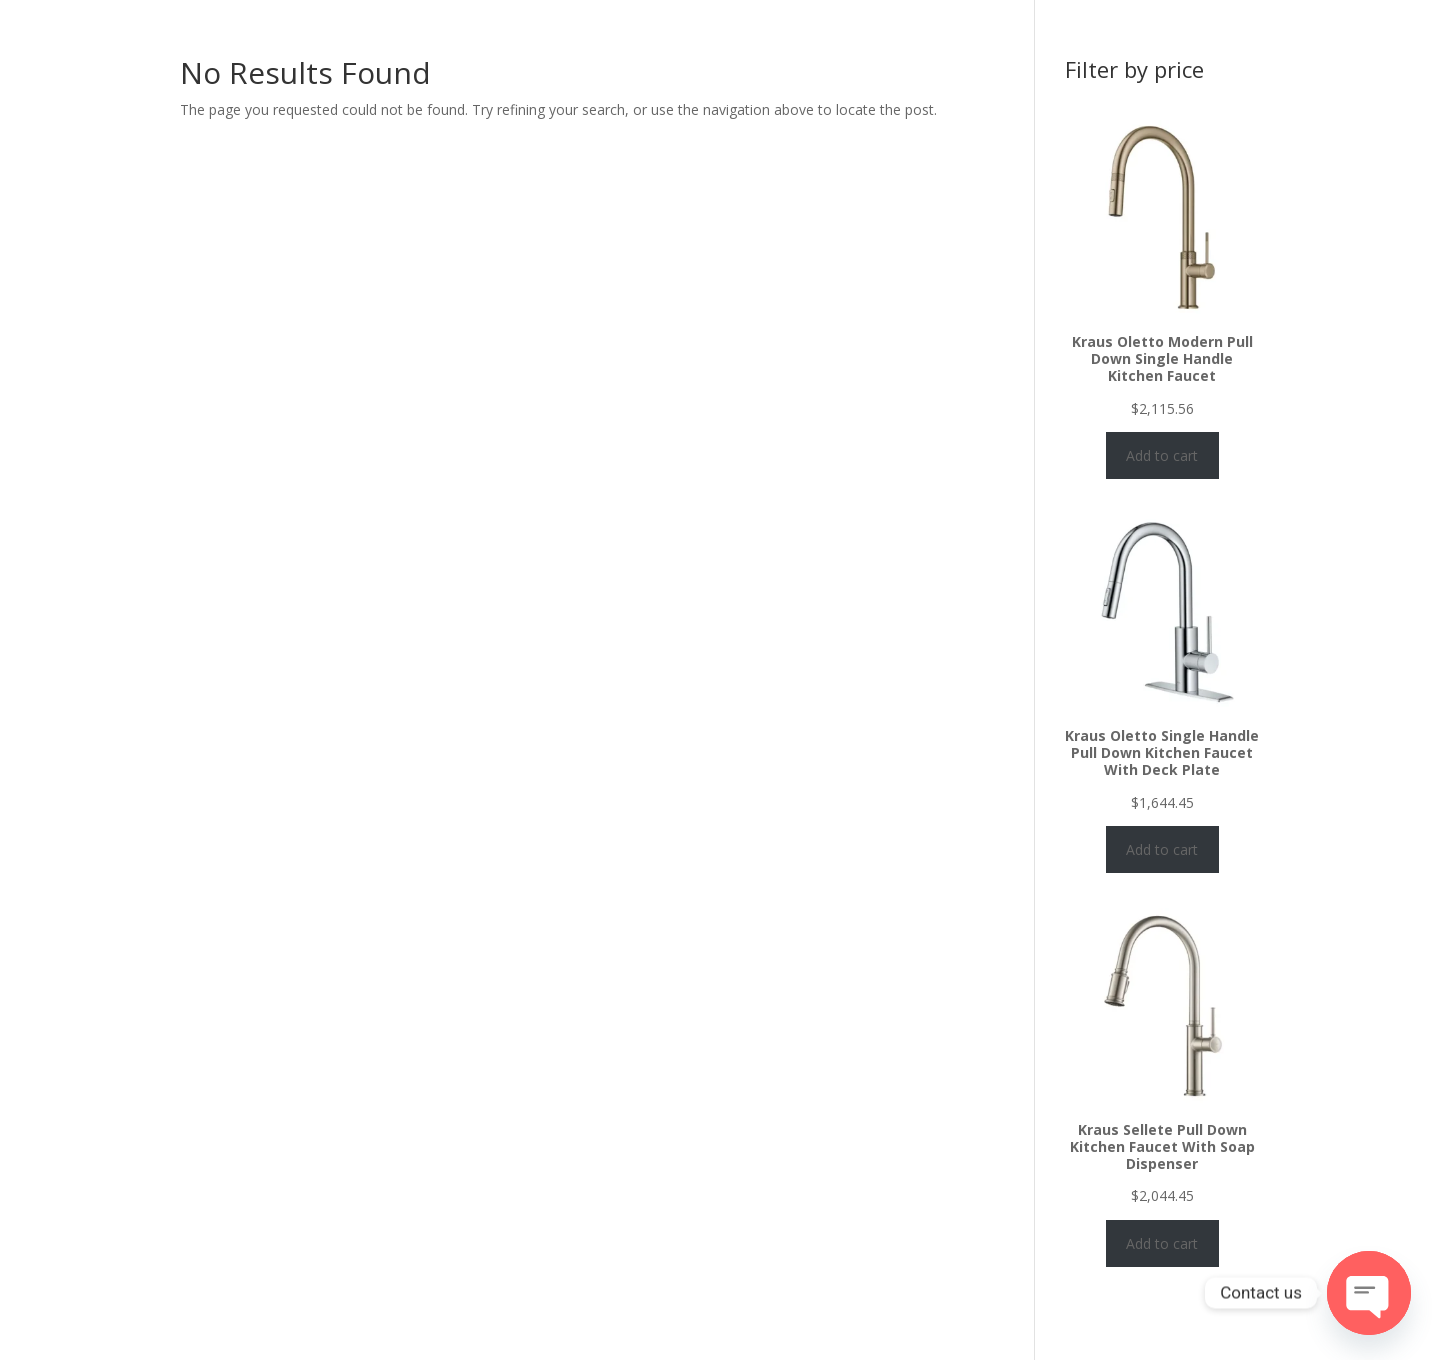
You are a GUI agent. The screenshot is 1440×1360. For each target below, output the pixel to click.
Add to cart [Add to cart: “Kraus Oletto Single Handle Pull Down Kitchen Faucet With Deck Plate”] (1162, 849)
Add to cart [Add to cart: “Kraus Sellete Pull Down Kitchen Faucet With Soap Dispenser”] (1162, 1243)
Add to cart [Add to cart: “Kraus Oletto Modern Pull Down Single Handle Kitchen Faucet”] (1162, 455)
